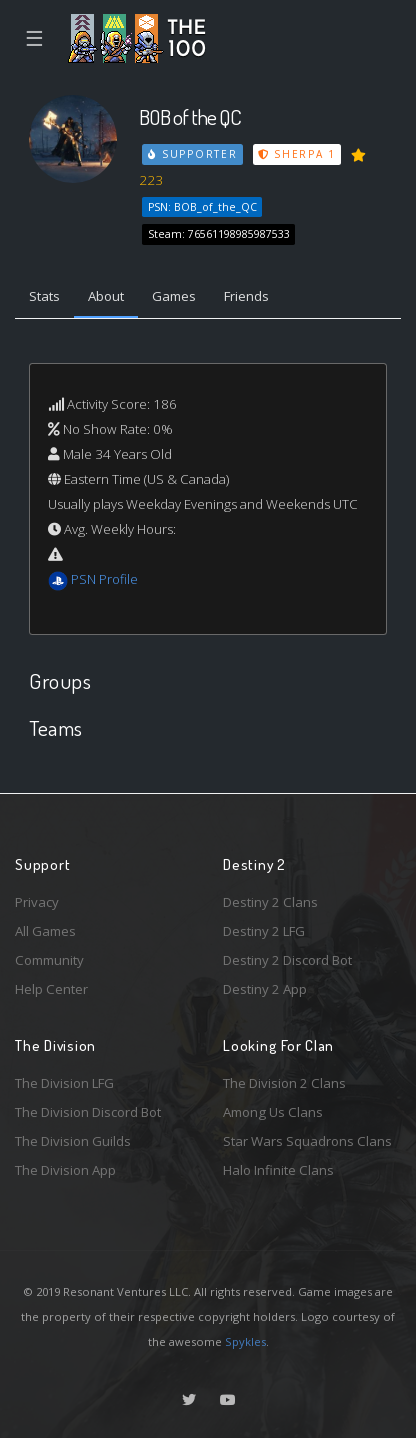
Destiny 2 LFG (264, 931)
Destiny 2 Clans (270, 902)
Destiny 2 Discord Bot (287, 960)
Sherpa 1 (297, 154)
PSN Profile (104, 579)
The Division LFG (64, 1083)
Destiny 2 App (265, 989)
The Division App (65, 1170)
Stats (44, 296)
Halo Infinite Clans (278, 1170)
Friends (246, 296)
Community (49, 960)
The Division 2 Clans (284, 1083)
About (106, 296)
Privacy (37, 902)
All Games (45, 931)
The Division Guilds (73, 1141)
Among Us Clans (273, 1112)
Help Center (51, 989)
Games (174, 296)
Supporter (193, 154)
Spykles (245, 1341)
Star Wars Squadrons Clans (307, 1141)
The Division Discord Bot (88, 1112)
